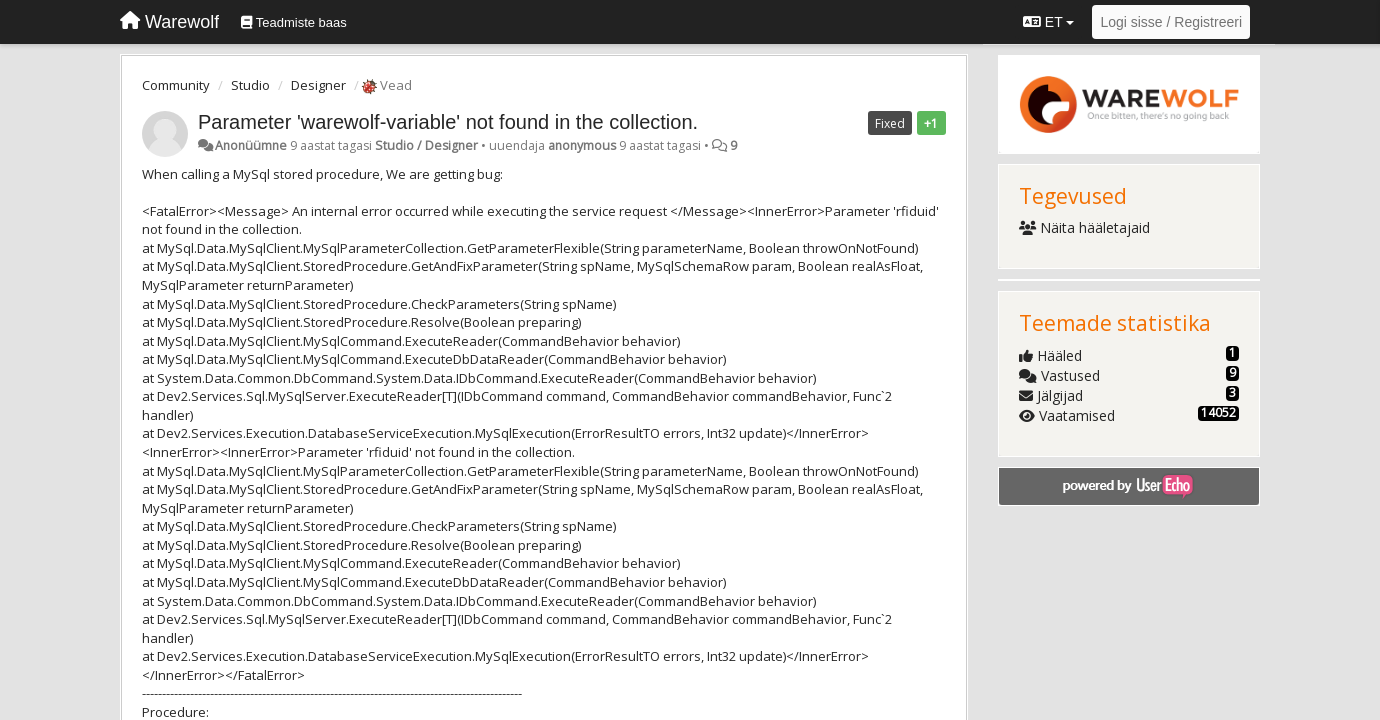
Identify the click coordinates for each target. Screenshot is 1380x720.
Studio (250, 85)
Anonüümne (251, 145)
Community (176, 85)
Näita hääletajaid (1085, 227)
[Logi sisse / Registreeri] (1171, 22)
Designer (318, 85)
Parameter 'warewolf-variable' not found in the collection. (448, 122)
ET (1048, 22)
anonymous (582, 145)
